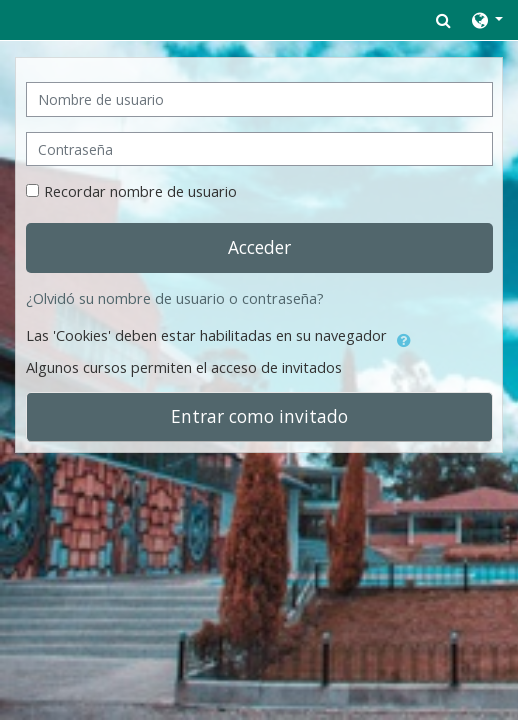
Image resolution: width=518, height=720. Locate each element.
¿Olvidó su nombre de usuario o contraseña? (175, 298)
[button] (443, 20)
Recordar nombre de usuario (140, 191)
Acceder (259, 247)
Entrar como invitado (259, 416)
